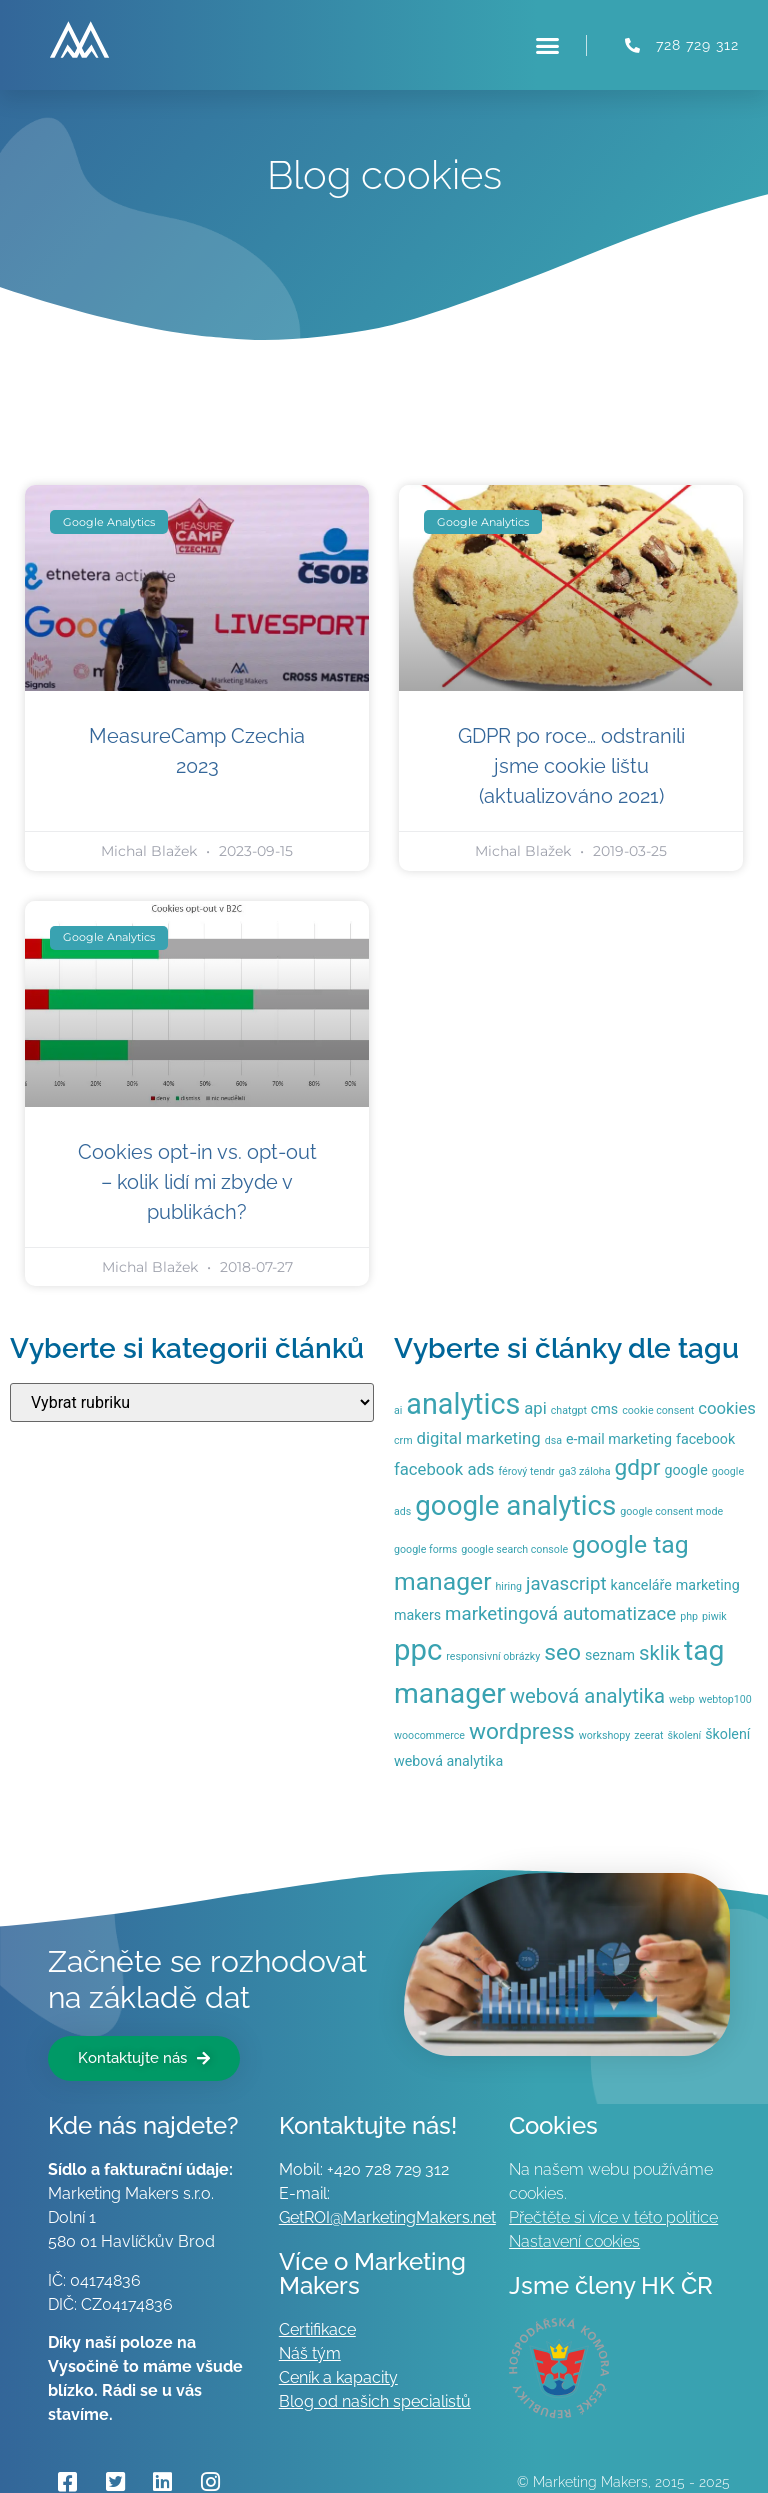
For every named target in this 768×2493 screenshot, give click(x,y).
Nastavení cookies (574, 2241)
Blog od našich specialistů (375, 2401)
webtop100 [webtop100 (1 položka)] (725, 1699)
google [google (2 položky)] (685, 1470)
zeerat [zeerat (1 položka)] (648, 1735)
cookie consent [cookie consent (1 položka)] (658, 1410)
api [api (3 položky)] (535, 1408)
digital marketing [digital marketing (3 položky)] (479, 1438)
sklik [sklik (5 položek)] (659, 1653)
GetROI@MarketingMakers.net (387, 2217)
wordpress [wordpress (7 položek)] (522, 1731)
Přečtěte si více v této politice (613, 2217)
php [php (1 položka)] (689, 1616)
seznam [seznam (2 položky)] (610, 1655)
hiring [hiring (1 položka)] (509, 1586)
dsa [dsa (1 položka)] (553, 1440)
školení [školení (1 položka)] (684, 1735)
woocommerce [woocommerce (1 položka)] (429, 1735)
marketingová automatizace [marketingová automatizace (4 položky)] (560, 1614)
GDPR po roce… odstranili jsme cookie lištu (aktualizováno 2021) (571, 766)
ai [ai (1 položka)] (398, 1410)
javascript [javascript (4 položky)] (566, 1584)
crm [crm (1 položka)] (403, 1440)
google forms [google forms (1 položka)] (425, 1549)
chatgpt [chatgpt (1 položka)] (569, 1410)
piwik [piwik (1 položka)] (714, 1616)
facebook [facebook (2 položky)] (705, 1439)
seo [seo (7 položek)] (562, 1652)
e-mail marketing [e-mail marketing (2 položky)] (619, 1439)
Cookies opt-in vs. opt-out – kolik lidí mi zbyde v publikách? (197, 1182)
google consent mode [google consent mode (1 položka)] (671, 1511)
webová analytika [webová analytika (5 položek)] (587, 1696)
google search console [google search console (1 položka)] (514, 1549)
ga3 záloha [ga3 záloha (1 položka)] (585, 1471)
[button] (548, 45)
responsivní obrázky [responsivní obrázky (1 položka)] (493, 1656)
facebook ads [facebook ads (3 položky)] (444, 1469)
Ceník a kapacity (338, 2377)
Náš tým (310, 2353)
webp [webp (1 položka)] (682, 1699)
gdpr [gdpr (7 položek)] (637, 1467)
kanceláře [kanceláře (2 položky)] (640, 1585)
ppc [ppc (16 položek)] (418, 1650)
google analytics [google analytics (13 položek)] (515, 1505)
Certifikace (317, 2329)
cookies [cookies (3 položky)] (727, 1408)
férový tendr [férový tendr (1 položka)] (526, 1471)
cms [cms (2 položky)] (604, 1409)
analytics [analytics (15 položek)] (463, 1404)
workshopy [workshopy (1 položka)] (605, 1735)
